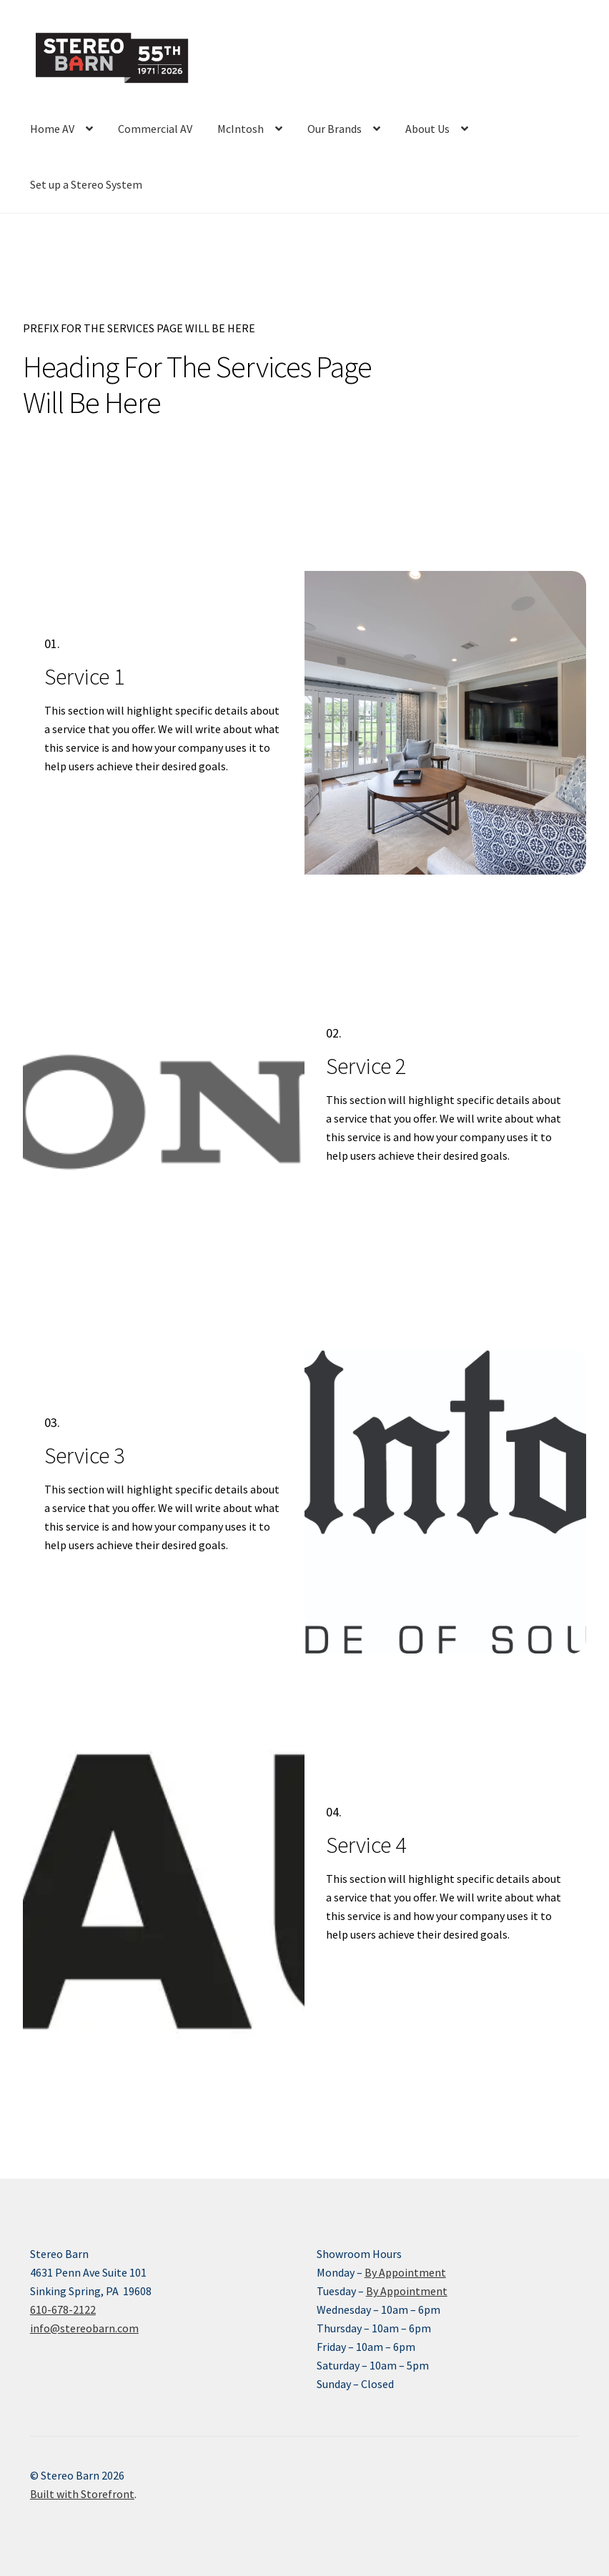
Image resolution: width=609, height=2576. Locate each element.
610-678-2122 (63, 2309)
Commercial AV (155, 128)
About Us (427, 128)
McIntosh (240, 128)
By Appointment (405, 2272)
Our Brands (334, 128)
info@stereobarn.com (84, 2328)
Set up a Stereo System (86, 184)
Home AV (52, 128)
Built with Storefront (82, 2494)
